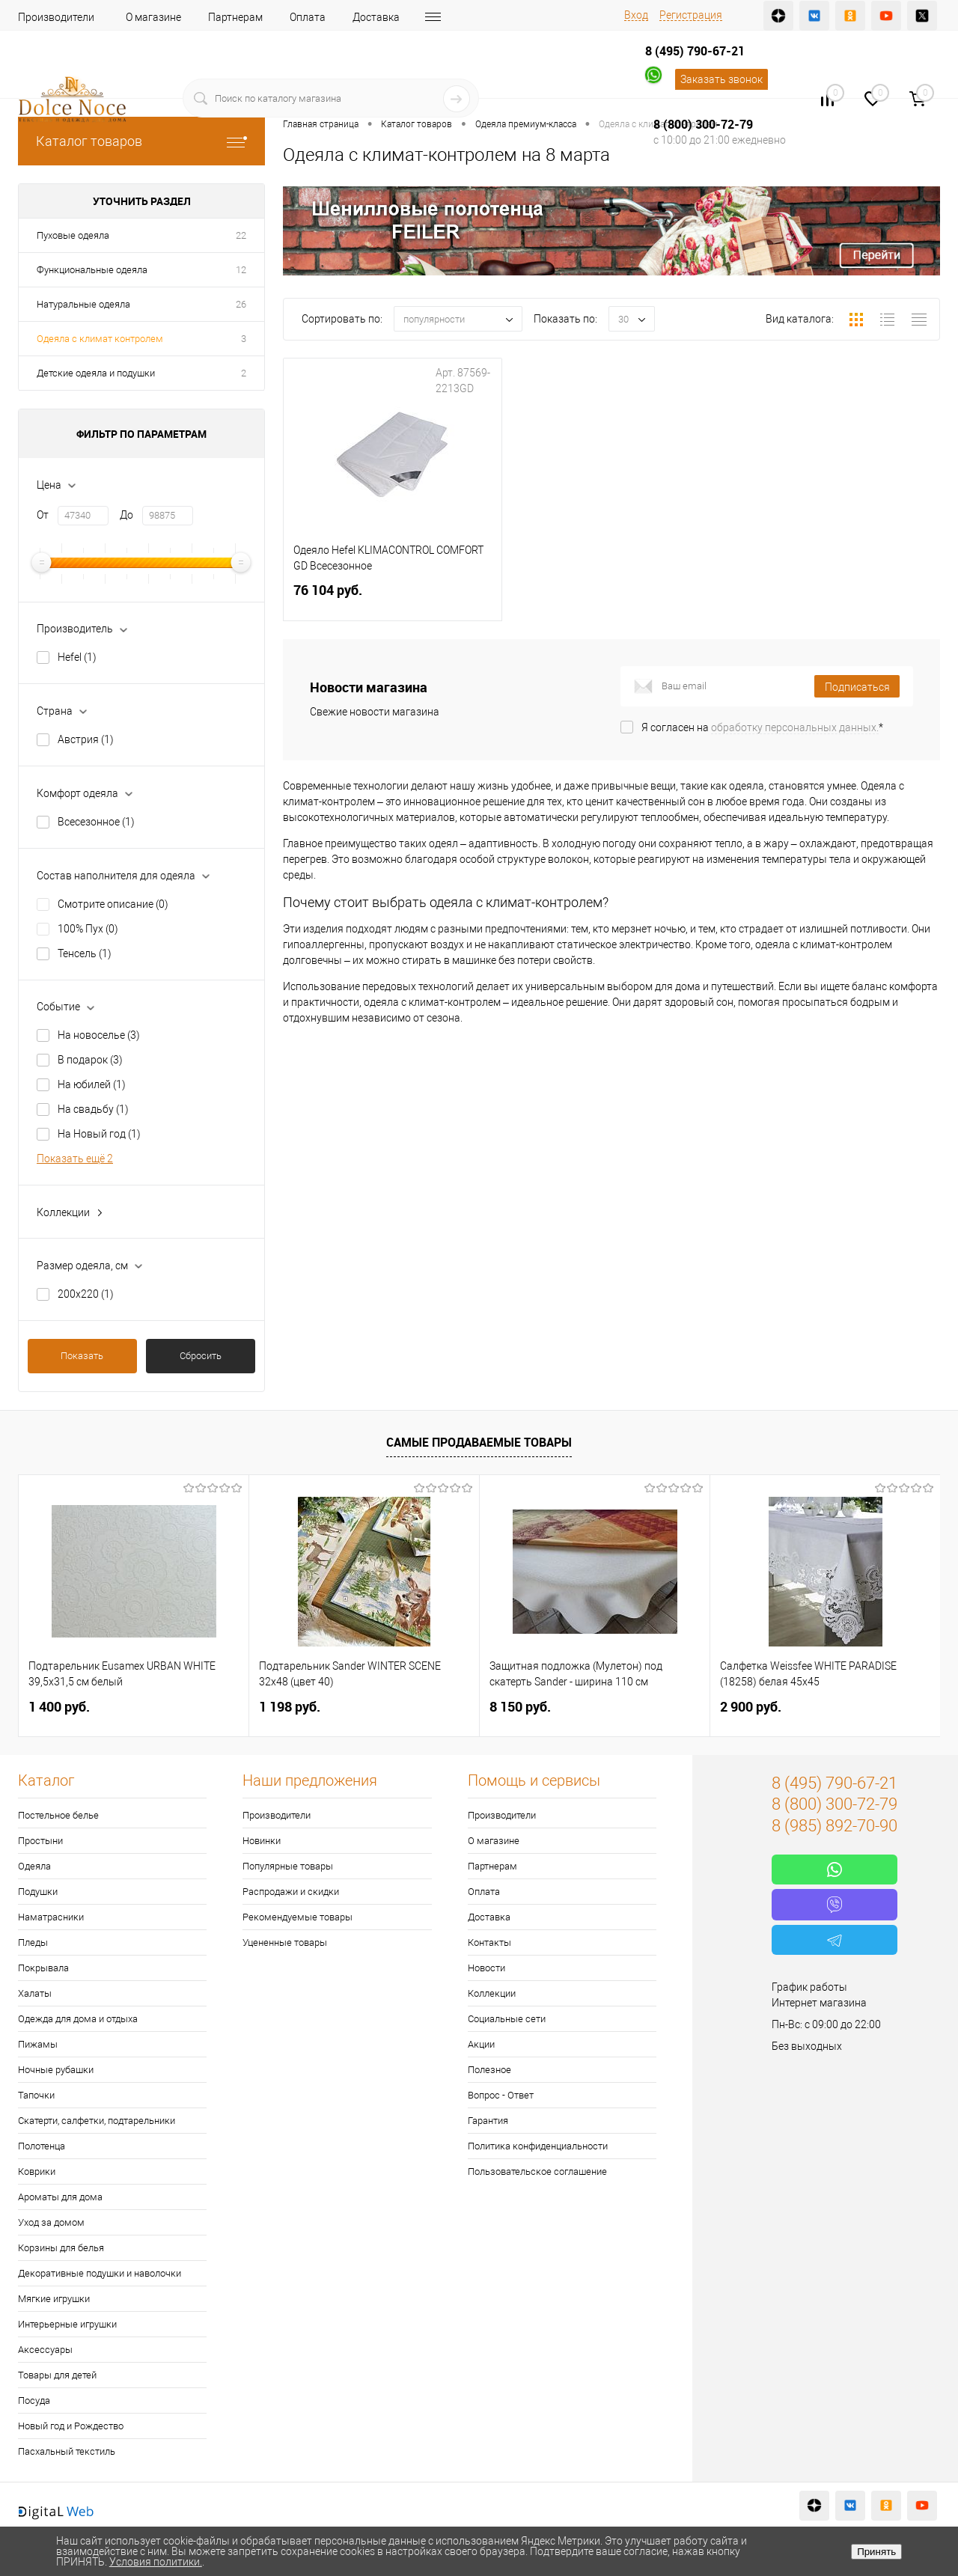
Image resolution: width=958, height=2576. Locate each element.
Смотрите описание (113, 904)
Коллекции (492, 1993)
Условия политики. (155, 2562)
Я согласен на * (762, 727)
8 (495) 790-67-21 (695, 51)
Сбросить (201, 1355)
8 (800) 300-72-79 (703, 124)
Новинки (261, 1840)
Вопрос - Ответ (501, 2095)
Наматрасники (51, 1917)
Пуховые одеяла (73, 235)
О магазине (153, 17)
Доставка (376, 17)
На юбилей (92, 1084)
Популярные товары (287, 1866)
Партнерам (235, 17)
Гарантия (488, 2120)
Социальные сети (507, 2018)
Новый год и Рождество (70, 2426)
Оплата (308, 17)
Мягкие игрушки (54, 2298)
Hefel (77, 657)
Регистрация (690, 15)
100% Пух (88, 929)
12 (241, 269)
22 (241, 235)
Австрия (86, 739)
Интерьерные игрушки (67, 2324)
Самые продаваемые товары (479, 1442)
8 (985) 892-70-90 (834, 1825)
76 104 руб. (392, 599)
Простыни (40, 1840)
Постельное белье (58, 1815)
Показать (82, 1355)
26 (241, 304)
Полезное (489, 2069)
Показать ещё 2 (75, 1159)
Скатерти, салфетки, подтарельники (96, 2120)
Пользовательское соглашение (537, 2171)
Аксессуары (45, 2349)
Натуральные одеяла (83, 304)
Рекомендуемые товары (297, 1917)
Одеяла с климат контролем (100, 338)
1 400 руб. (59, 1707)
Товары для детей (57, 2375)
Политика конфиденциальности (538, 2146)
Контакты (489, 1942)
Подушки (38, 1891)
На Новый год (99, 1134)
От (43, 515)
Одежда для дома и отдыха (78, 2018)
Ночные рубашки (56, 2069)
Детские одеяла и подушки (96, 373)
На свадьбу (93, 1109)
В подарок (90, 1060)
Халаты (35, 1993)
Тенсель (85, 953)
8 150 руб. (520, 1707)
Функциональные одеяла (92, 269)
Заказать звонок (721, 79)
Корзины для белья (61, 2247)
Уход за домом (51, 2222)
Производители (56, 17)
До (126, 515)
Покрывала (43, 1968)
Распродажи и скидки (290, 1891)
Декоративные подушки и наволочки (99, 2273)
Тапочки (36, 2095)
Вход (636, 15)
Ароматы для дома (60, 2197)
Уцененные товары (284, 1942)
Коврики (36, 2171)
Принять (876, 2551)
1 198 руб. (289, 1707)
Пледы (33, 1942)
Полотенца (41, 2146)
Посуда (34, 2400)
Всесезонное (96, 822)
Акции (481, 2044)
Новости (486, 1968)
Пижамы (38, 2044)
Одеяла (34, 1866)
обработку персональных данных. (795, 727)
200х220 (86, 1294)
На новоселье (99, 1035)
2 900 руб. (750, 1707)
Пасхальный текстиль (66, 2451)
